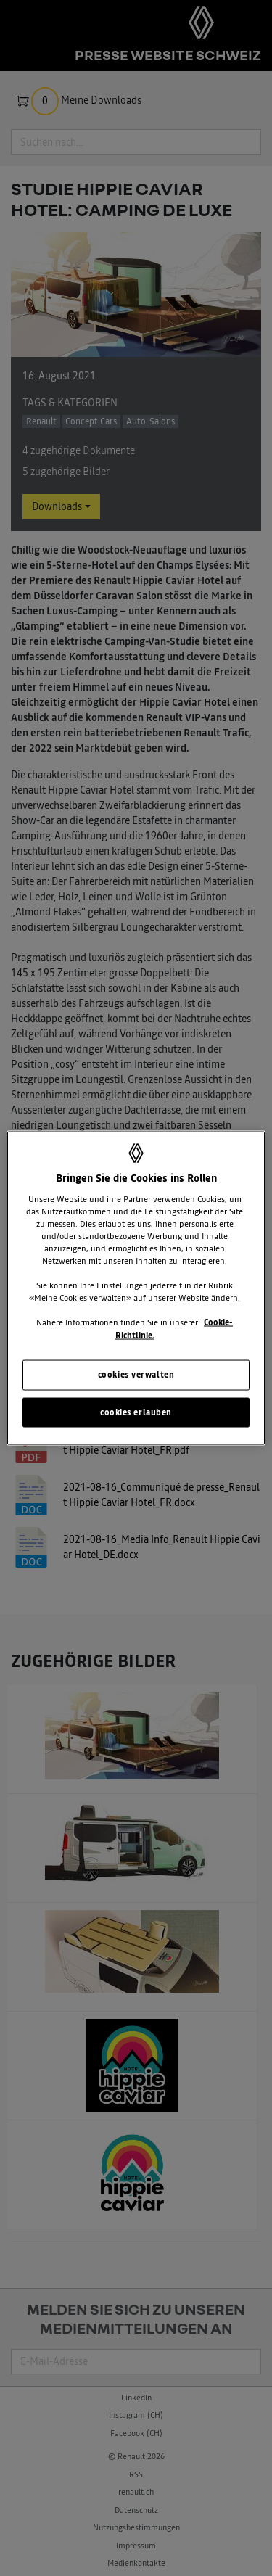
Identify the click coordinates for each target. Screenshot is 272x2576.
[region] (136, 1288)
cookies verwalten (136, 1374)
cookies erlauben (136, 1411)
